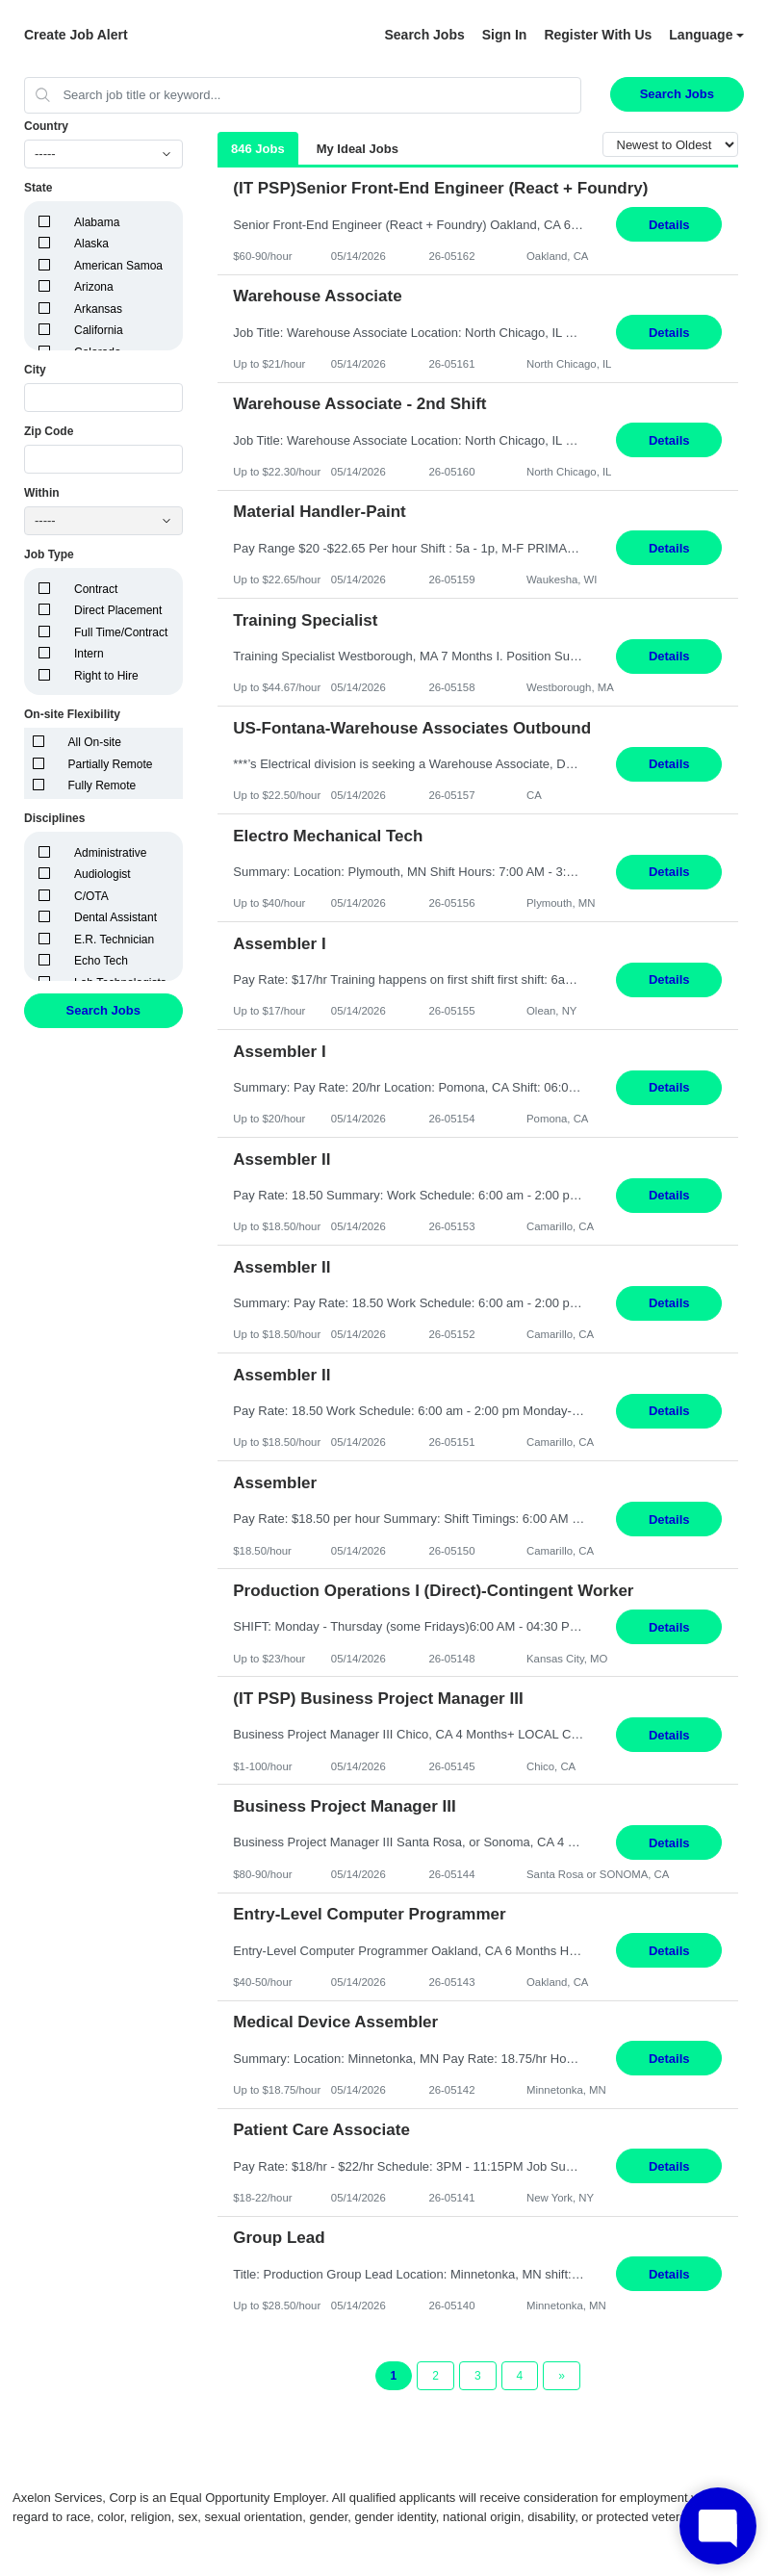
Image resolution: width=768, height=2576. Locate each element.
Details (669, 225)
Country (46, 126)
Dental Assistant (115, 917)
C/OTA (91, 896)
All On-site (94, 742)
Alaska (91, 243)
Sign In (504, 34)
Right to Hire (106, 676)
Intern (89, 653)
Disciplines (54, 818)
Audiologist (102, 874)
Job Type (49, 554)
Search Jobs (424, 34)
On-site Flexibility (72, 714)
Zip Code (48, 431)
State (38, 187)
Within (42, 493)
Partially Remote (110, 764)
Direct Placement (118, 610)
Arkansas (98, 309)
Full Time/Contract (120, 632)
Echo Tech (101, 960)
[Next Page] (561, 2375)
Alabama (96, 222)
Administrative (110, 853)
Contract (95, 589)
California (98, 330)
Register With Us (598, 34)
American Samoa (118, 265)
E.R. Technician (114, 939)
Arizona (94, 287)
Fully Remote (102, 785)
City (35, 369)
